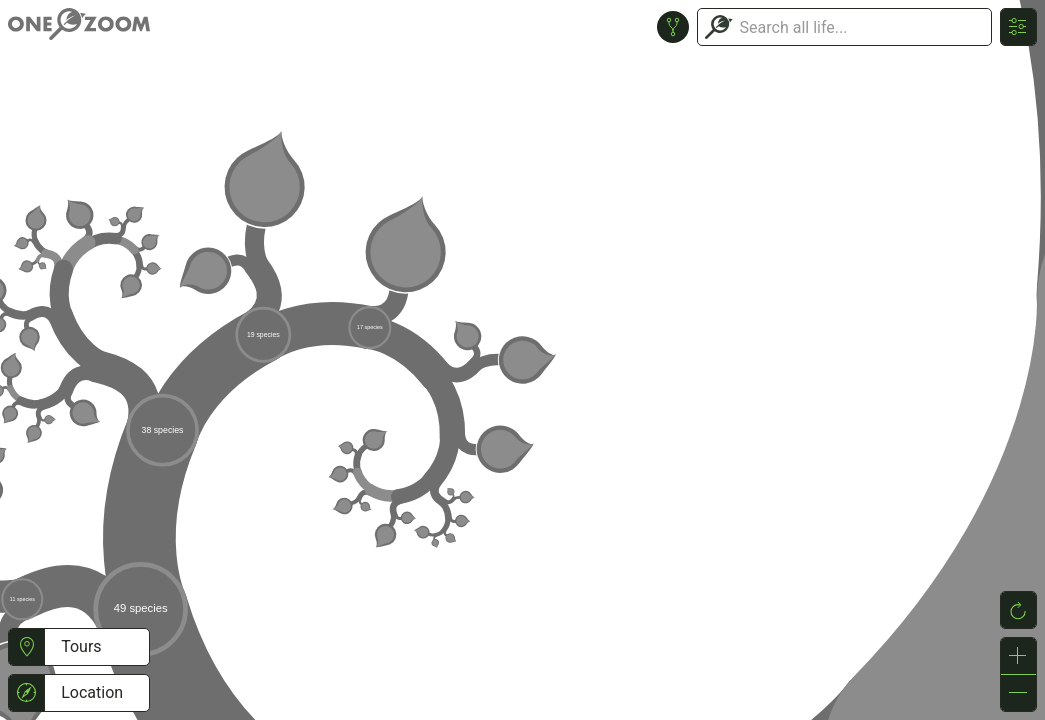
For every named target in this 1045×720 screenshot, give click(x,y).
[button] (26, 647)
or (522, 360)
